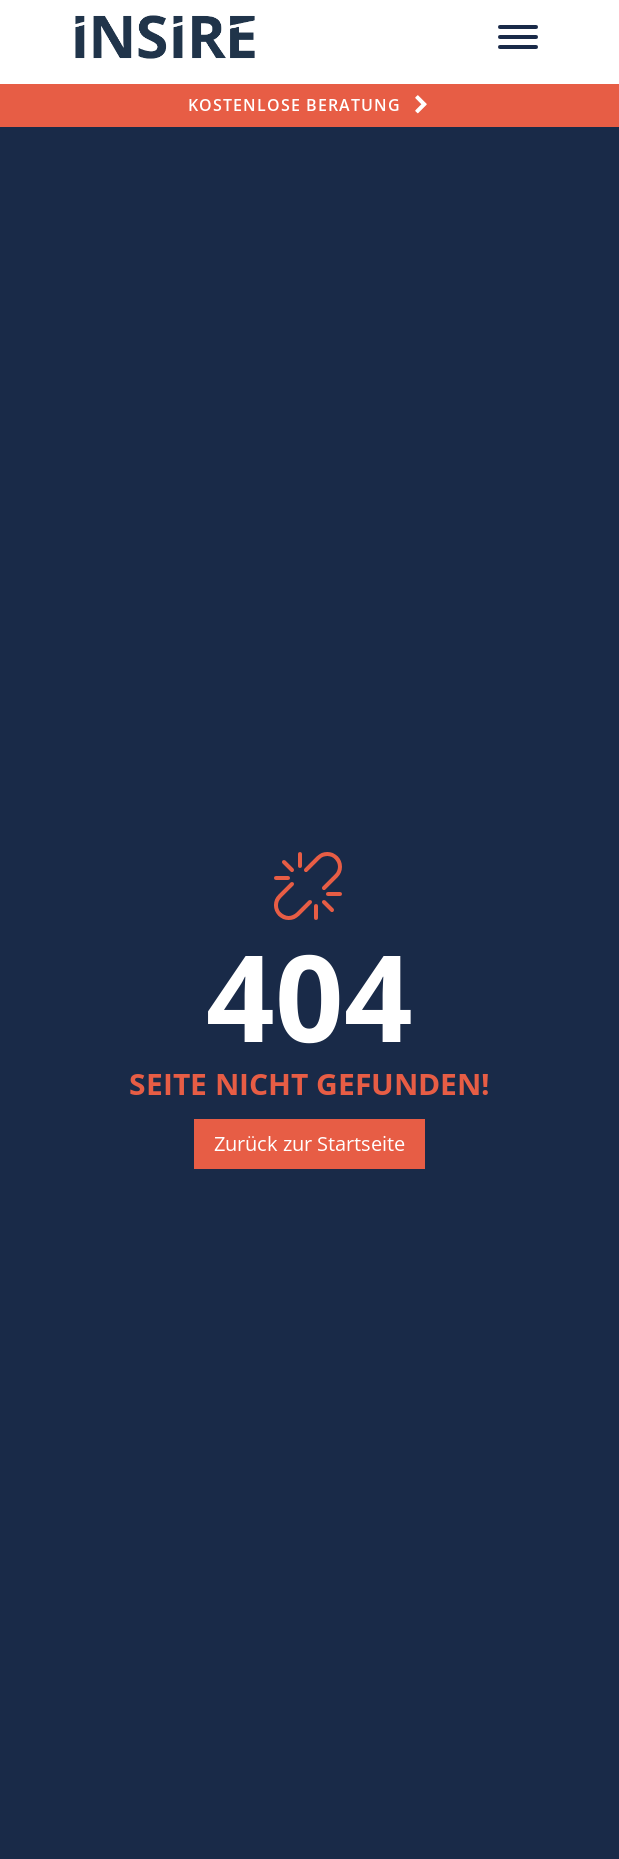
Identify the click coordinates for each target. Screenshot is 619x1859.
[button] (309, 1144)
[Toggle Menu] (518, 37)
